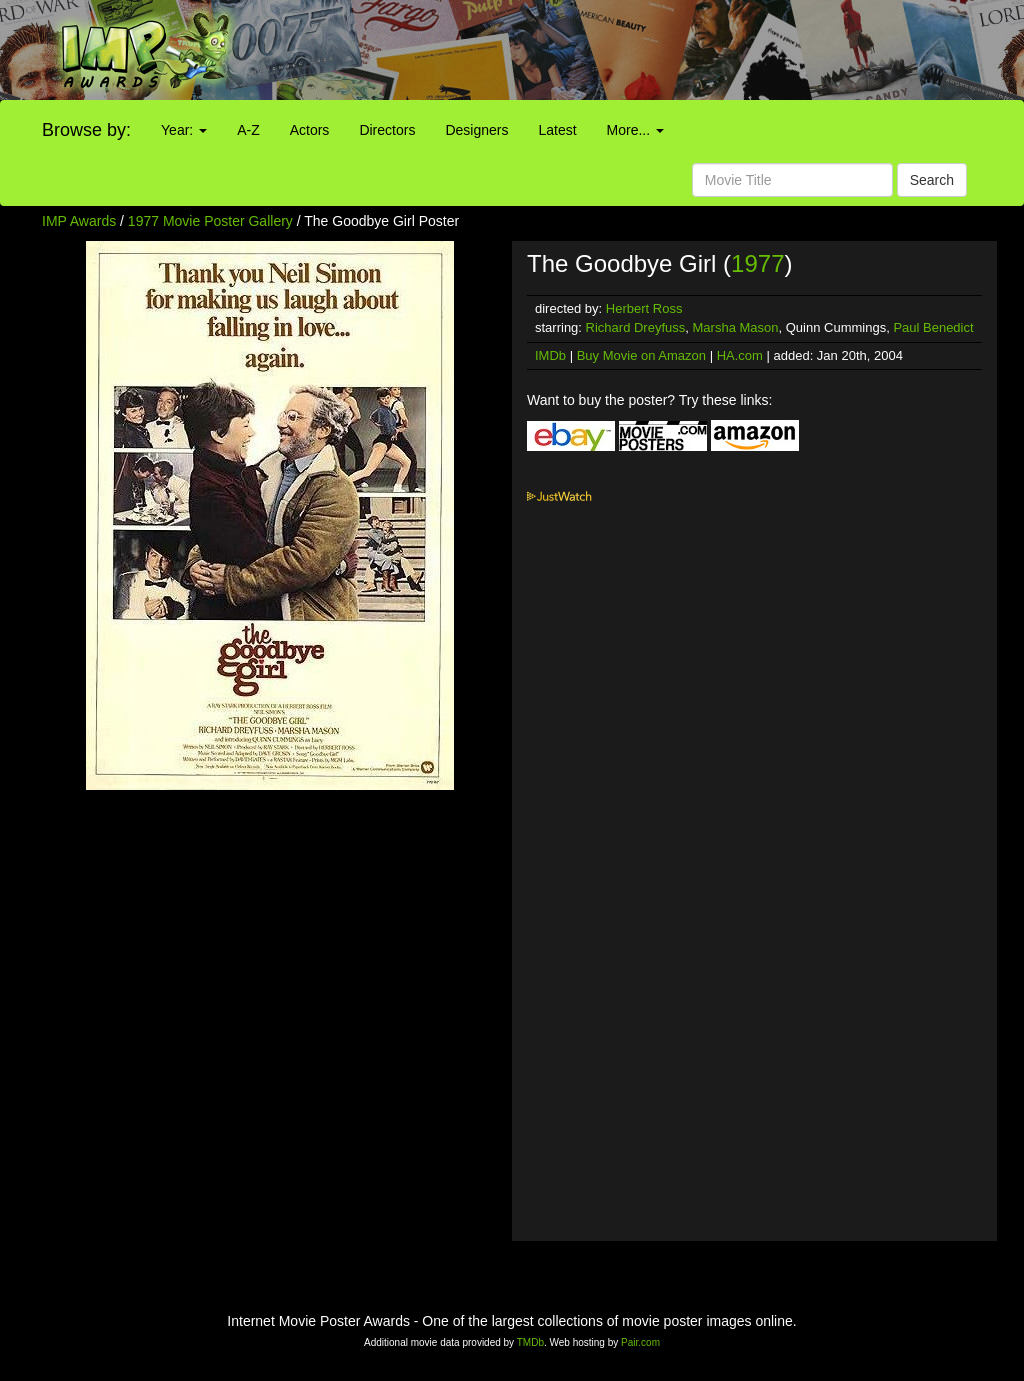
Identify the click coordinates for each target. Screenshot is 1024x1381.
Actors (310, 130)
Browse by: (86, 130)
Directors (387, 130)
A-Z (248, 130)
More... (635, 130)
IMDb (550, 355)
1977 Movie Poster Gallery (210, 221)
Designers (476, 130)
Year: (184, 130)
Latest (557, 130)
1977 (757, 263)
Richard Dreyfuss (636, 327)
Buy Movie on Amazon (641, 355)
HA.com (740, 355)
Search (932, 180)
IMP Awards (79, 221)
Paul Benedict (933, 327)
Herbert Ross (644, 308)
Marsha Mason (736, 327)
